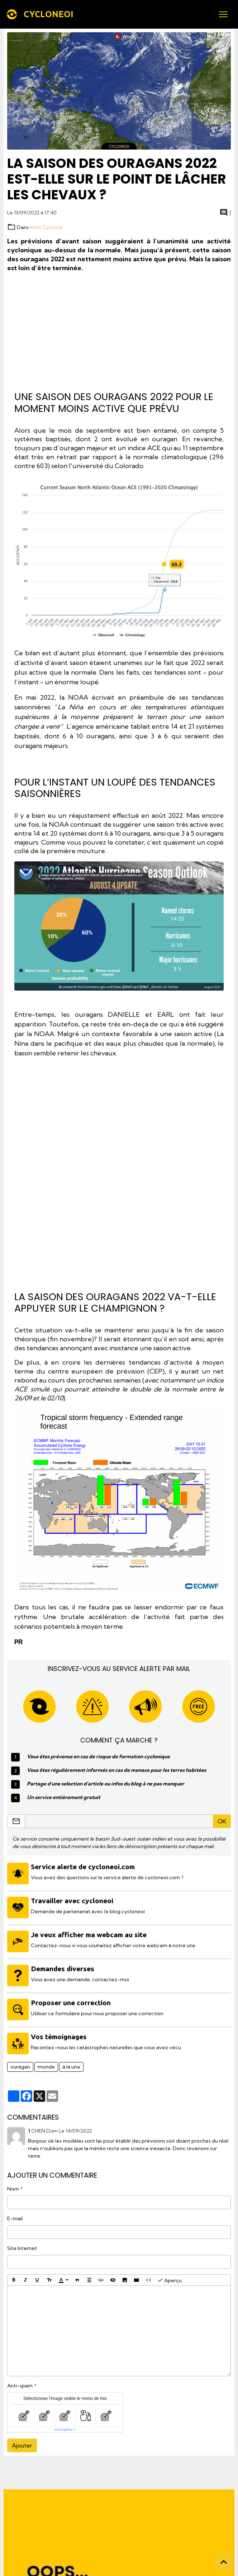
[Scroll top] (224, 2562)
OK (222, 1821)
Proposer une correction (71, 2000)
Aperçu (169, 2276)
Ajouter (22, 2441)
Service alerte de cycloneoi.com (83, 1867)
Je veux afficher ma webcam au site (89, 1933)
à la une (71, 2062)
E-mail (15, 2214)
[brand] (41, 14)
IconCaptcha (63, 2425)
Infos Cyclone (46, 227)
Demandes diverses (63, 1966)
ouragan (20, 2062)
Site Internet (22, 2244)
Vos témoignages (59, 2033)
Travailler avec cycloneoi (73, 1900)
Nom (13, 2185)
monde (46, 2062)
